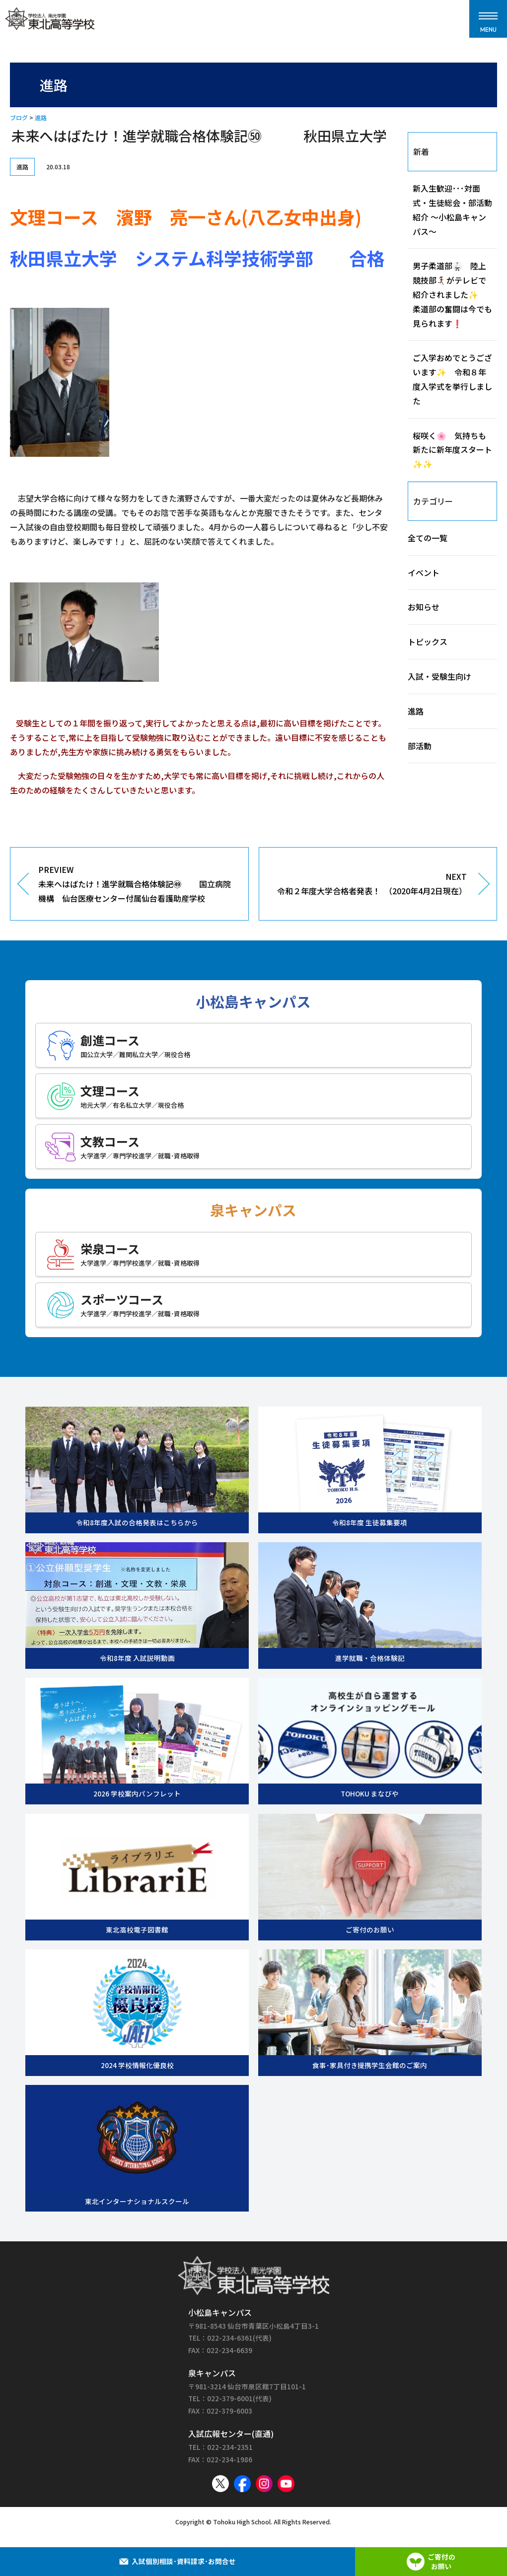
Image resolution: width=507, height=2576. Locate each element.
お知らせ (423, 607)
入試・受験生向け (439, 676)
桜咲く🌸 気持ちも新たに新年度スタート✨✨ (452, 449)
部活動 (420, 746)
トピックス (427, 641)
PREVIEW (135, 884)
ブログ (19, 117)
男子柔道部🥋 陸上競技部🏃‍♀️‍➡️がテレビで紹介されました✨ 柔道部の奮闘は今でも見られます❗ (452, 294)
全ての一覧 (427, 538)
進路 (41, 117)
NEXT (370, 884)
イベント (423, 572)
